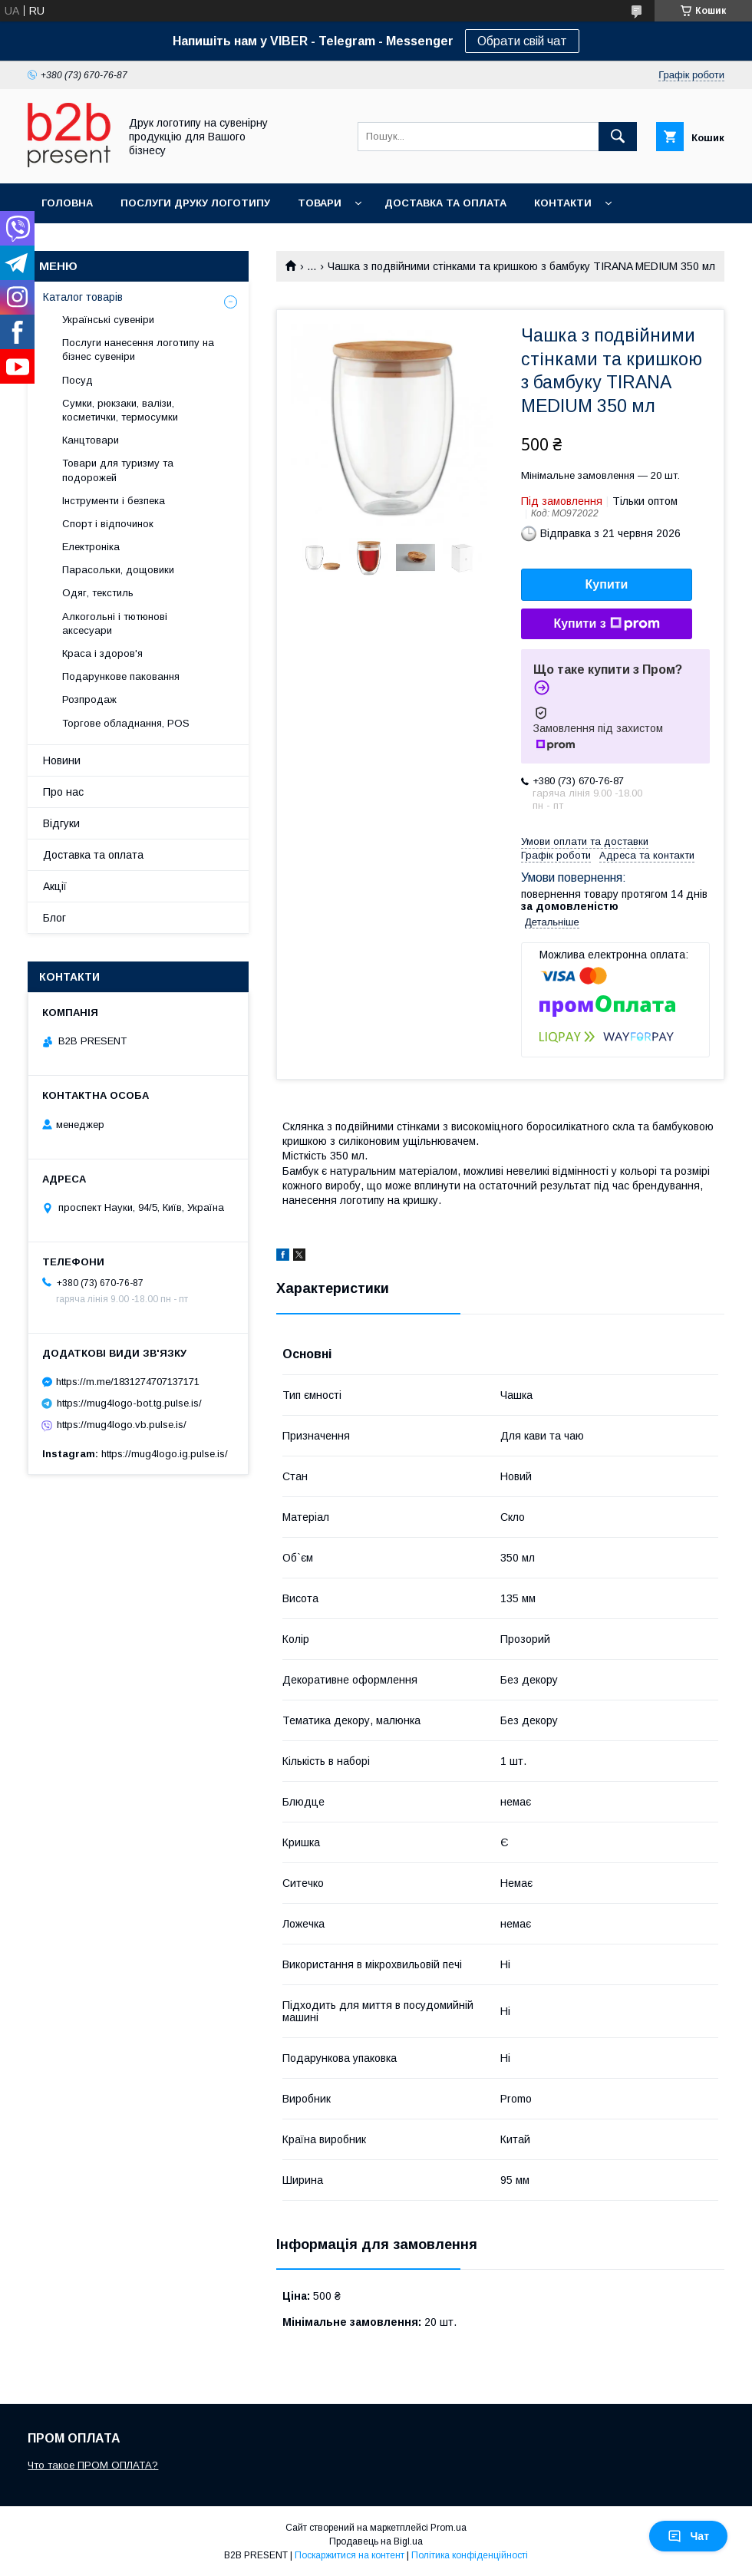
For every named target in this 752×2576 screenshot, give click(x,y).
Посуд (77, 380)
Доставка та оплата (445, 203)
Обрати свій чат (522, 41)
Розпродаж (89, 699)
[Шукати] (618, 136)
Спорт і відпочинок (107, 523)
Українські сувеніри (108, 319)
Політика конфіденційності (469, 2555)
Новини (62, 760)
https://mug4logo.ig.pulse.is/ (164, 1454)
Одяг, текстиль (98, 593)
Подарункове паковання (121, 676)
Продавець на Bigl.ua (376, 2541)
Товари (319, 203)
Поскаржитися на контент (349, 2555)
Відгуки (61, 823)
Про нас (63, 792)
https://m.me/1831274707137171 (128, 1381)
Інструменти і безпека (113, 500)
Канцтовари (90, 440)
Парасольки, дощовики (118, 570)
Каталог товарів (83, 297)
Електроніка (91, 546)
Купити (606, 584)
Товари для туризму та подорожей (117, 470)
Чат (688, 2536)
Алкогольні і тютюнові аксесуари (114, 623)
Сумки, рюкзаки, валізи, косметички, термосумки (120, 410)
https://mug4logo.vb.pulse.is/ (121, 1424)
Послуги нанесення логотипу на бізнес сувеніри (138, 349)
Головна (67, 203)
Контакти (563, 203)
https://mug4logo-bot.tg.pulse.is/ (129, 1403)
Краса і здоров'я (102, 653)
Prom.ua (448, 2527)
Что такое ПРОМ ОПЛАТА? (93, 2465)
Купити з (606, 624)
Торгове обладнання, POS (126, 723)
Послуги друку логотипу (195, 203)
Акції (55, 886)
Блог (54, 918)
